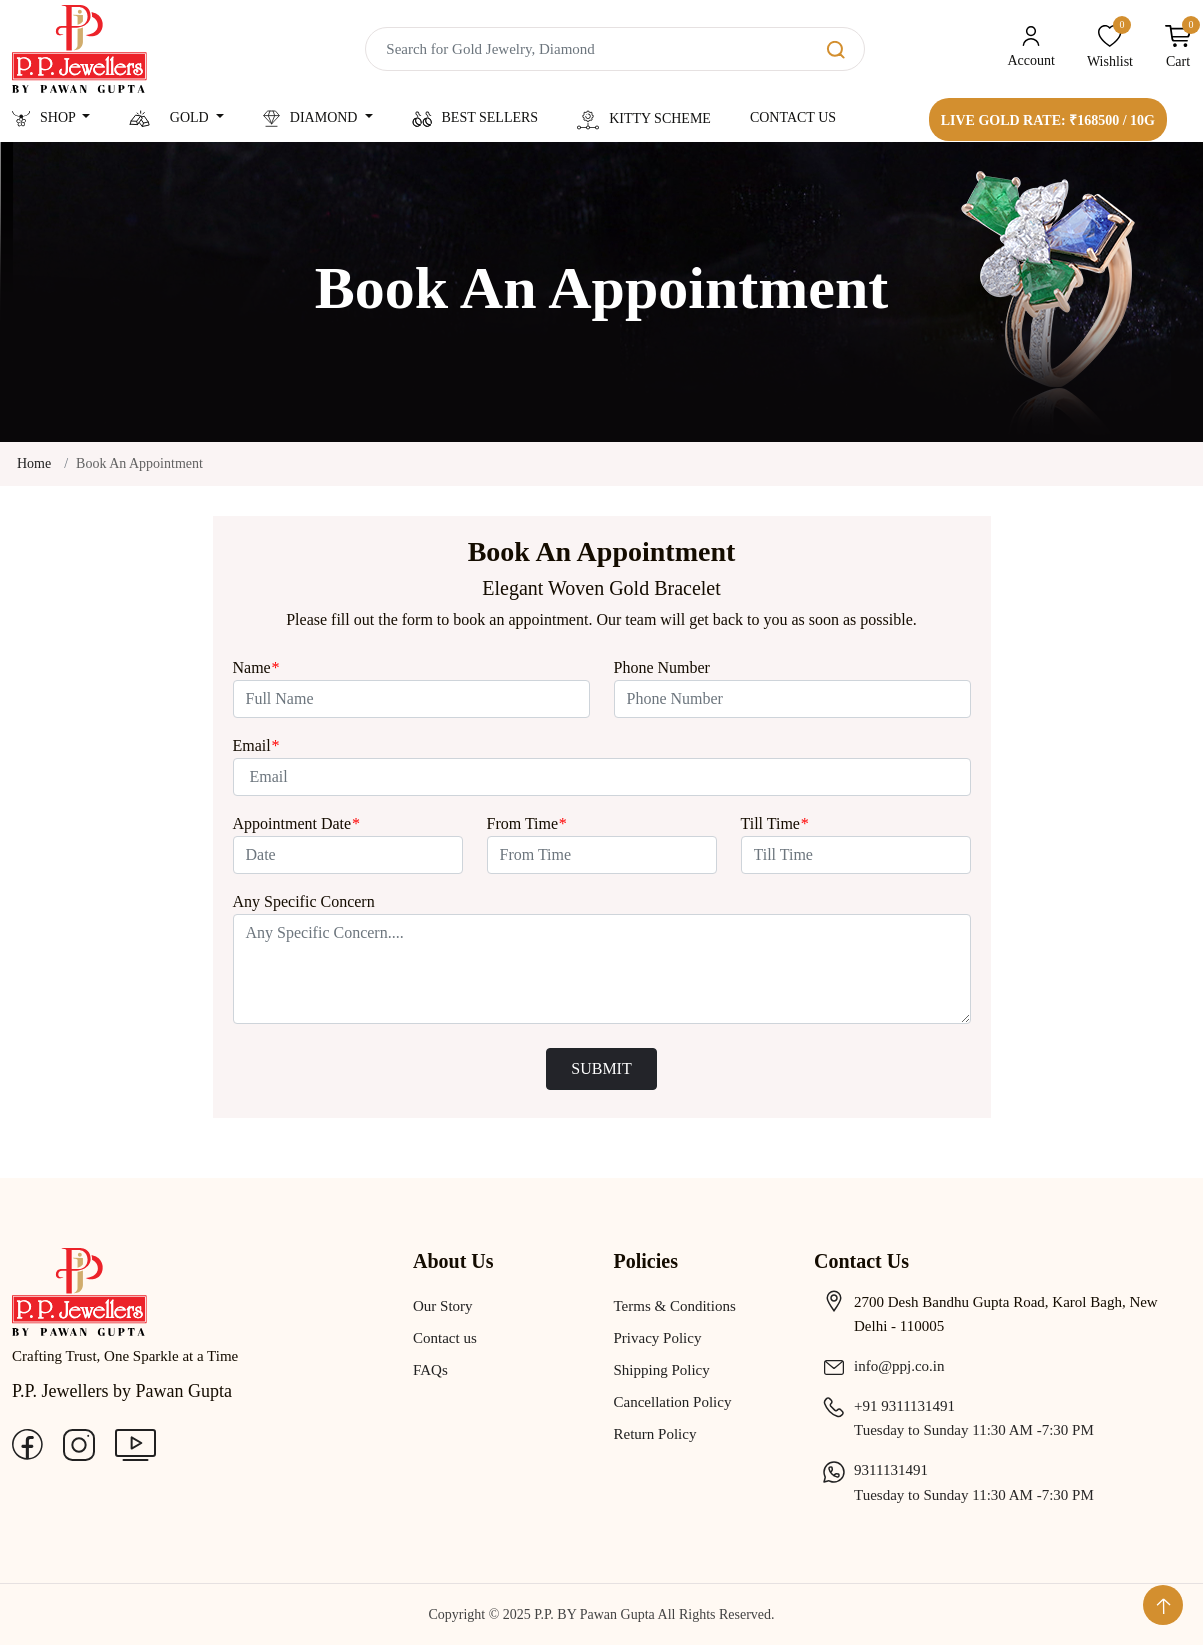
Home (34, 463)
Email (256, 745)
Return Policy (655, 1434)
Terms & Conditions (675, 1306)
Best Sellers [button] (475, 118)
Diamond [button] (312, 118)
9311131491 (871, 1470)
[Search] (615, 49)
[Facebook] (27, 1443)
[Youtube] (135, 1443)
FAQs (430, 1370)
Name (256, 667)
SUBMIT (601, 1068)
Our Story (443, 1306)
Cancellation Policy (673, 1402)
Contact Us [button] (793, 117)
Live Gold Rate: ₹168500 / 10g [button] (1048, 120)
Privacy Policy (658, 1338)
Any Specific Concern (304, 901)
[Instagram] (79, 1443)
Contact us (445, 1338)
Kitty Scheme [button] (644, 120)
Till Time (774, 823)
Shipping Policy (662, 1370)
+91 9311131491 (884, 1406)
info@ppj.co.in (879, 1366)
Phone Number (662, 667)
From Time (527, 823)
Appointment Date (296, 823)
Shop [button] (45, 118)
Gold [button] (170, 118)
